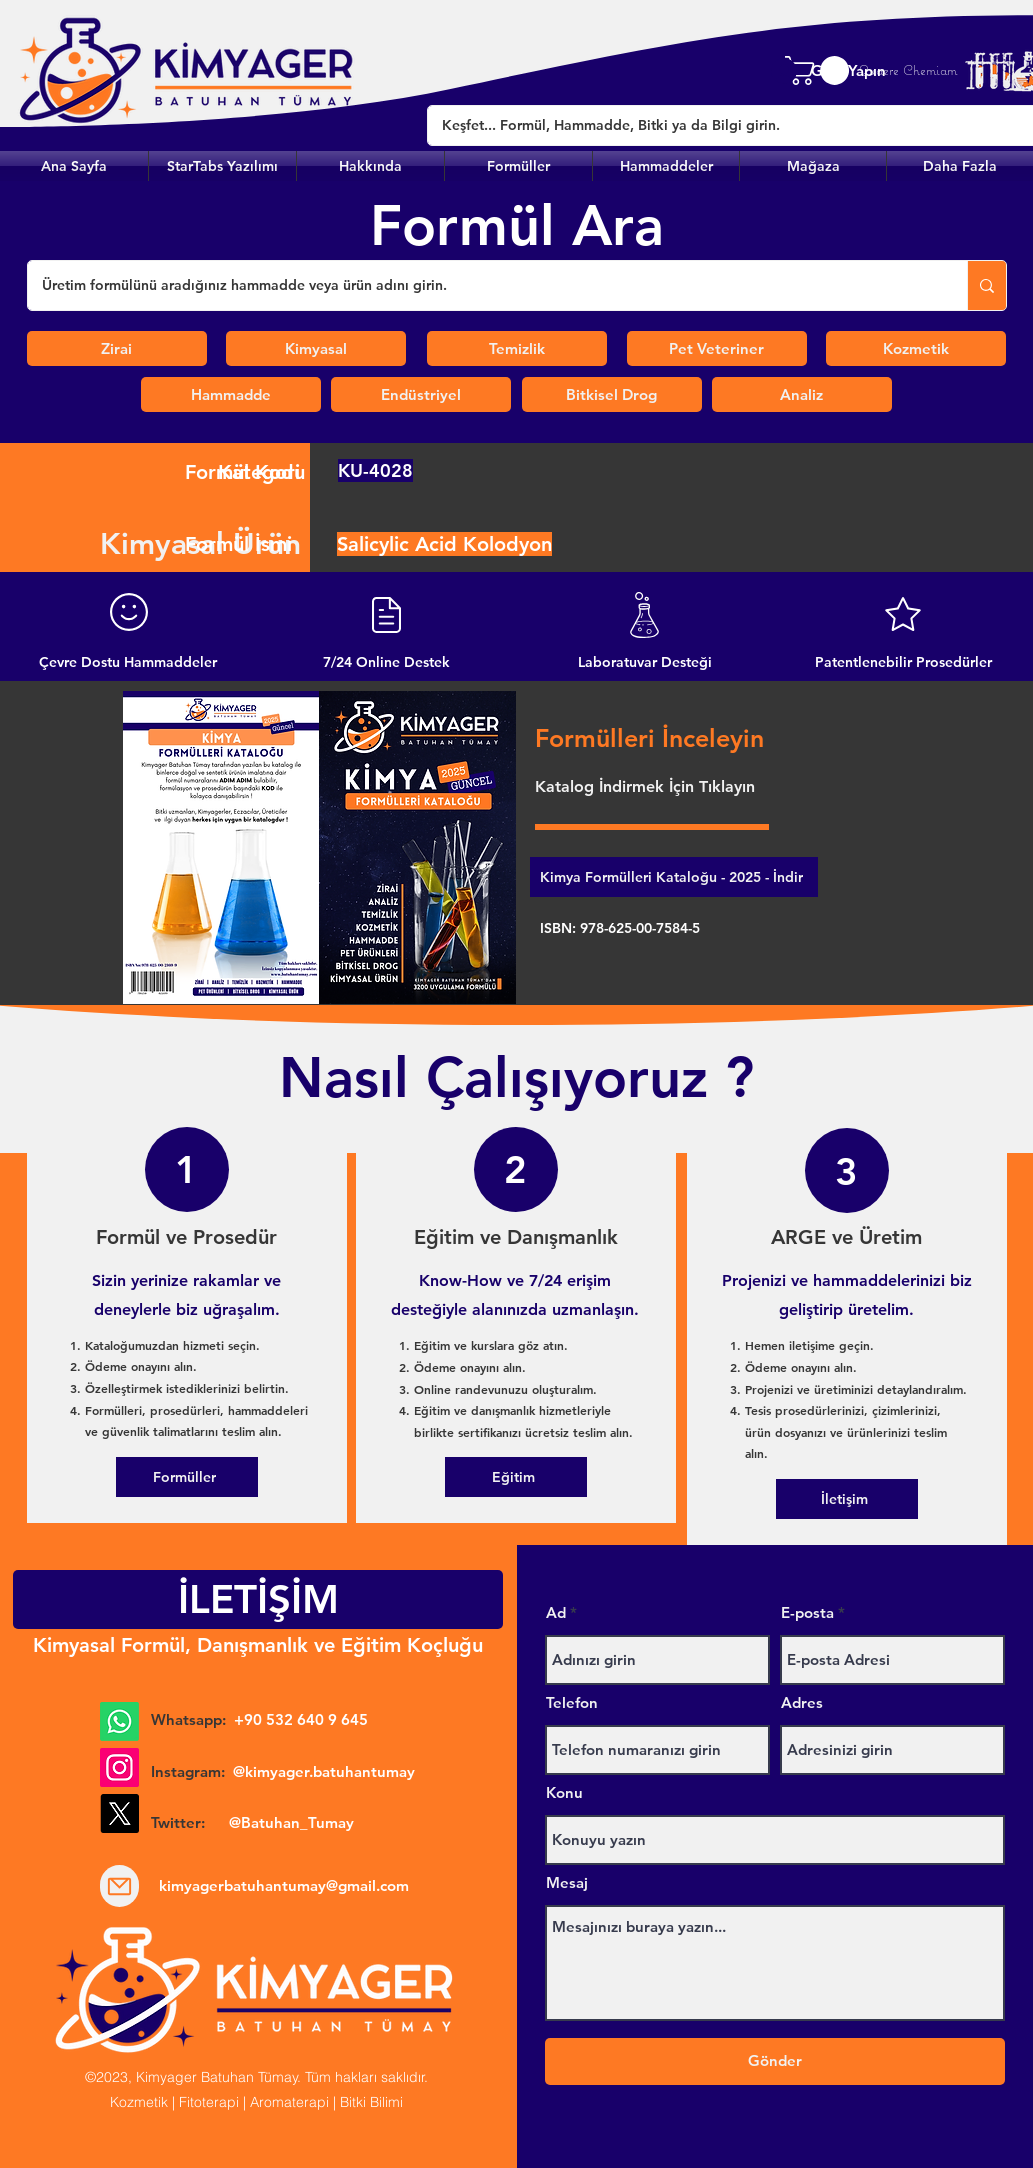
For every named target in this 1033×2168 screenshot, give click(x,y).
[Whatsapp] (119, 1721)
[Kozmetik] (916, 348)
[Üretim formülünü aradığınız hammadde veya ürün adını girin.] (483, 285)
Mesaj (567, 1882)
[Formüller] (187, 1477)
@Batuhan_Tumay (291, 1822)
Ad (556, 1612)
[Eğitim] (516, 1477)
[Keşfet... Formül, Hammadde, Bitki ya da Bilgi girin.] (718, 125)
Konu (564, 1792)
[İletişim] (847, 1499)
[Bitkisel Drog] (612, 394)
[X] (119, 1813)
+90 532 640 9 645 (301, 1719)
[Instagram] (119, 1767)
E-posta (807, 1612)
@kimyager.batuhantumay (324, 1771)
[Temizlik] (517, 348)
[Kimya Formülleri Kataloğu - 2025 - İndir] (674, 877)
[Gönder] (775, 2061)
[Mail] (119, 1886)
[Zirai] (117, 348)
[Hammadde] (231, 394)
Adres (802, 1702)
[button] (518, 166)
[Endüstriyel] (421, 394)
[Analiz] (802, 394)
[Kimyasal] (316, 348)
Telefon (572, 1702)
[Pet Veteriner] (717, 348)
